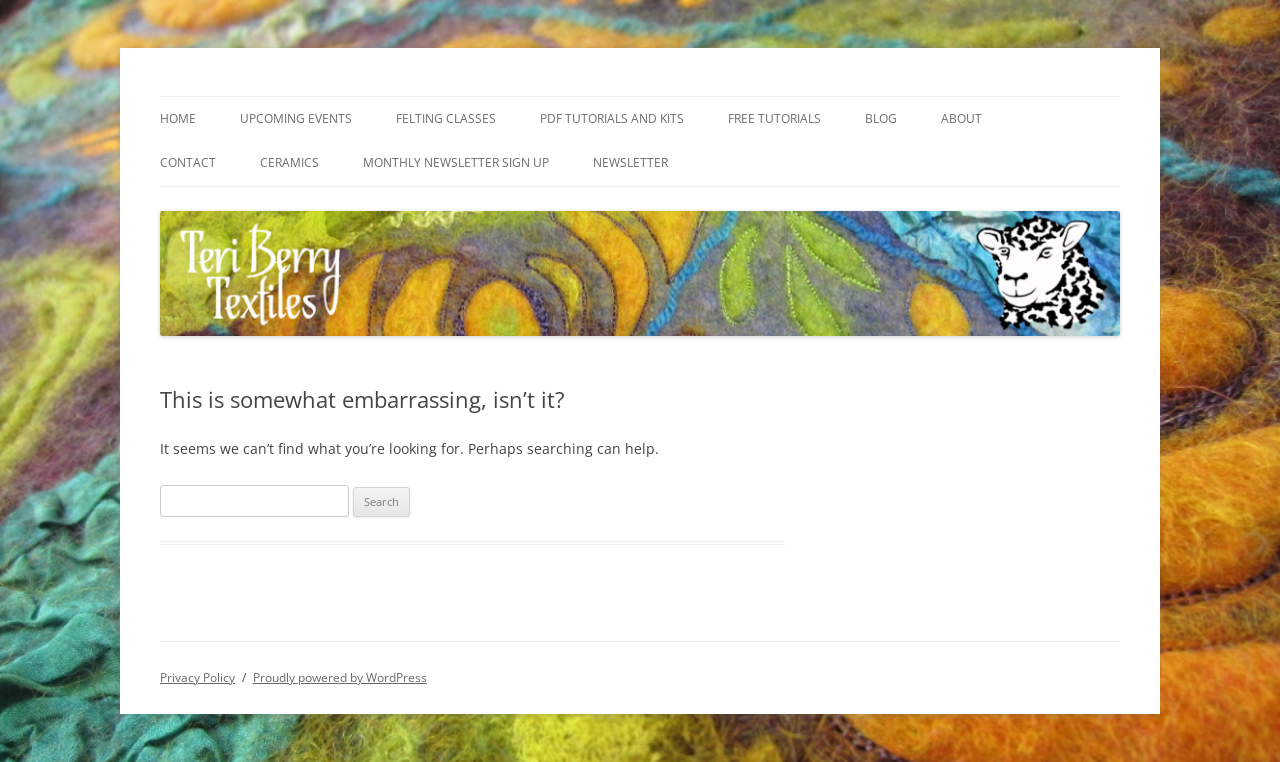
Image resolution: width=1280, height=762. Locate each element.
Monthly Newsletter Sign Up (456, 162)
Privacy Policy (197, 677)
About (961, 118)
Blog (881, 118)
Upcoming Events (296, 118)
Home (178, 118)
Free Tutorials (774, 118)
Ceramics (289, 162)
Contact (188, 162)
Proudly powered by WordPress (340, 677)
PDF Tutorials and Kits (612, 118)
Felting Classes (446, 118)
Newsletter (630, 162)
